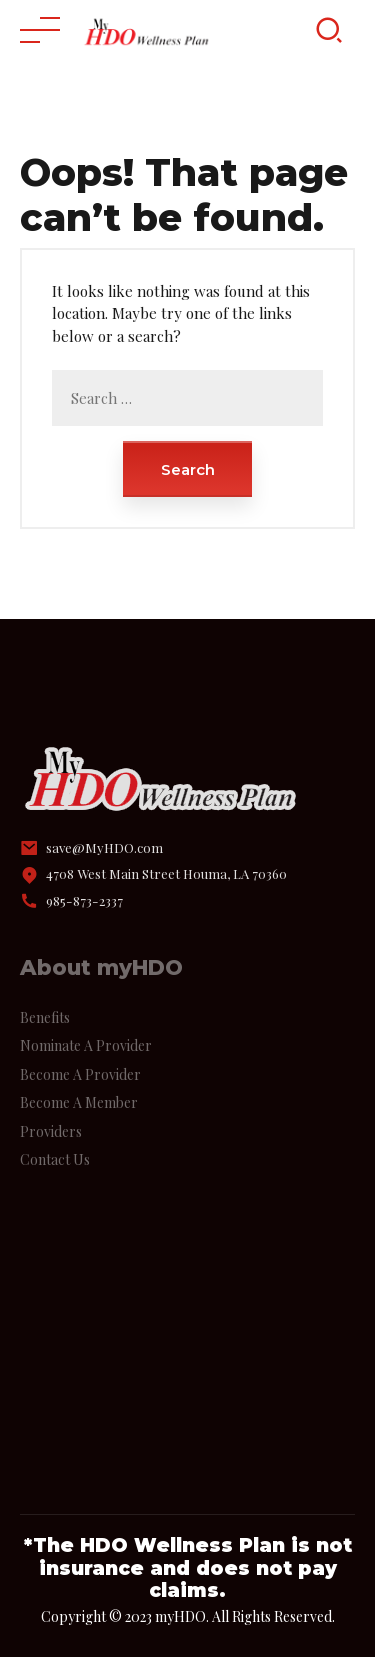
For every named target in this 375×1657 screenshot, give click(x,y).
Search (188, 469)
